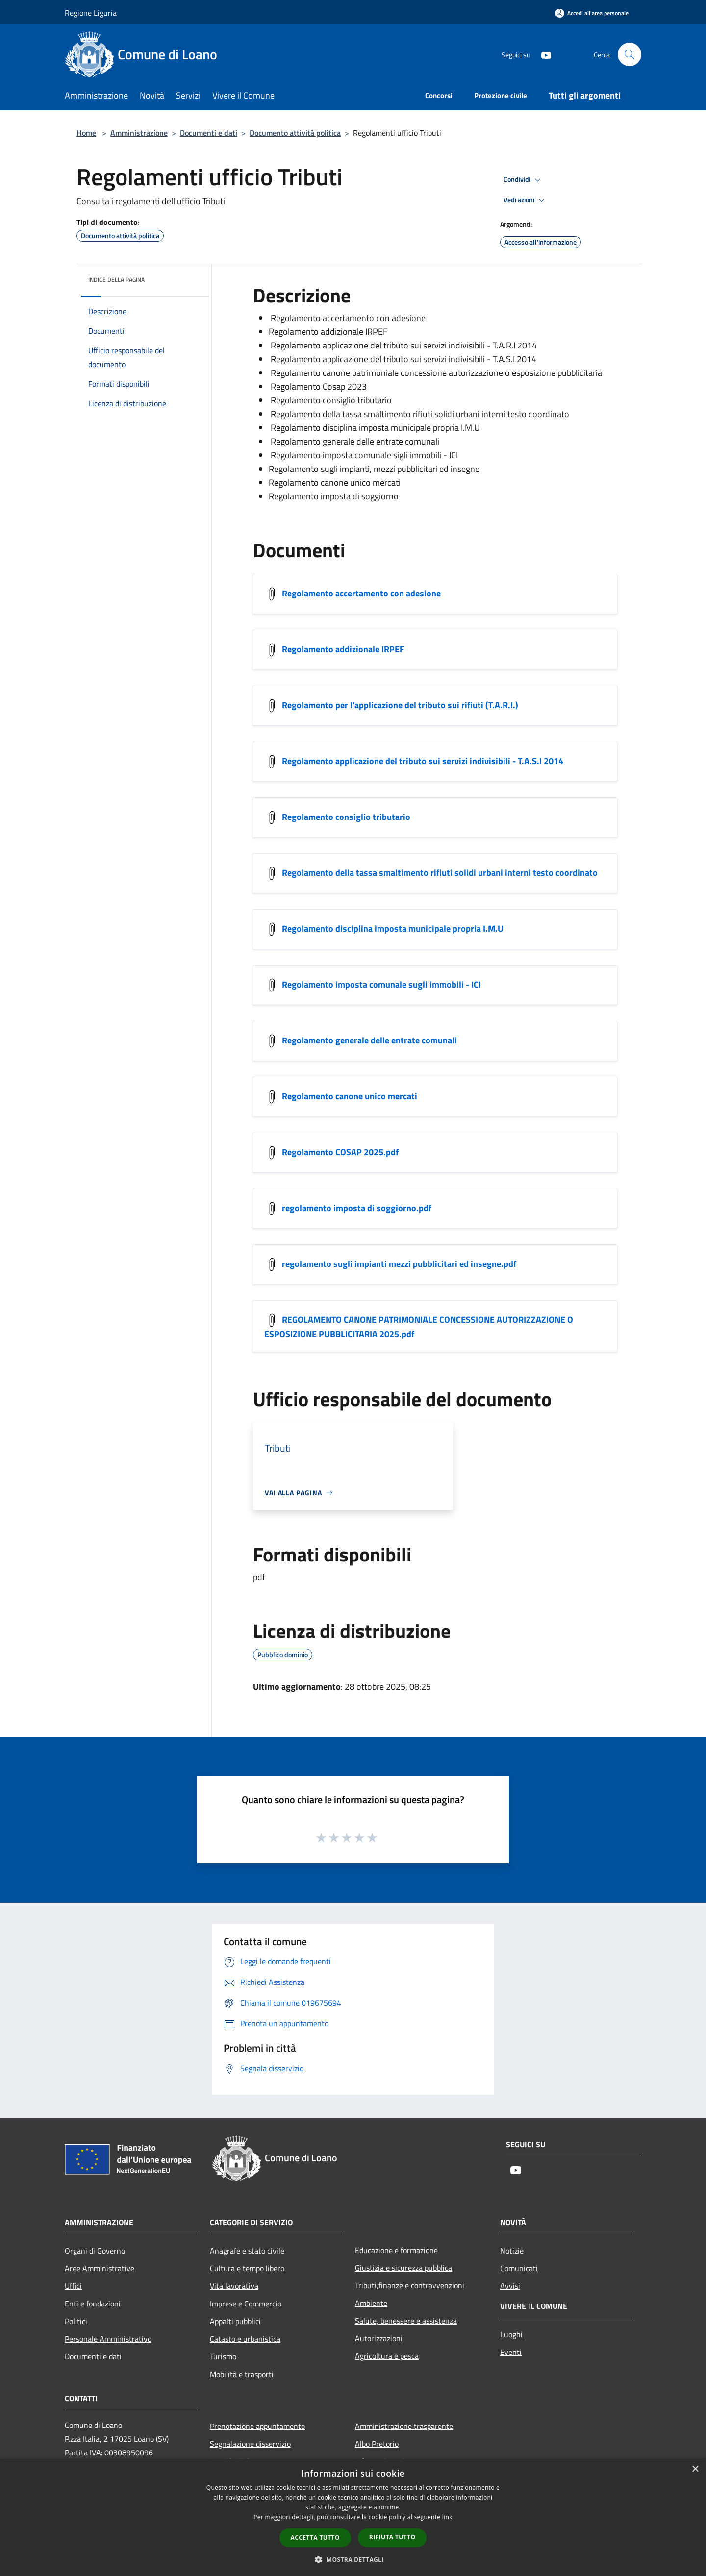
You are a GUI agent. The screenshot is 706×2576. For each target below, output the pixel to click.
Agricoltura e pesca (387, 2356)
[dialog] (353, 2517)
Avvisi (510, 2286)
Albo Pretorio (377, 2444)
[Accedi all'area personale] (591, 13)
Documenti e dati (208, 133)
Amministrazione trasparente (404, 2426)
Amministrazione (139, 133)
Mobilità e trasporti (242, 2374)
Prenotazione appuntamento (257, 2426)
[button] (353, 2559)
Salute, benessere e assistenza (406, 2321)
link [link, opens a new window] (447, 2517)
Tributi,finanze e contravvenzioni (409, 2285)
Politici (76, 2321)
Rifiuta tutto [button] (392, 2537)
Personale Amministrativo (108, 2339)
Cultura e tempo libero (247, 2268)
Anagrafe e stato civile (247, 2250)
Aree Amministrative (99, 2268)
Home (86, 133)
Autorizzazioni (379, 2338)
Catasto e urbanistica (245, 2339)
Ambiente (371, 2303)
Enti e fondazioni (93, 2303)
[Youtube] (542, 54)
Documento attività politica (295, 133)
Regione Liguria (91, 13)
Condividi (524, 180)
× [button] (695, 2469)
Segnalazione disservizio (250, 2444)
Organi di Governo (95, 2250)
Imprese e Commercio (245, 2303)
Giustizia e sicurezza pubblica (403, 2268)
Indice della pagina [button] (116, 279)
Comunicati (519, 2268)
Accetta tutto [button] (315, 2537)
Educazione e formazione (396, 2250)
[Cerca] (629, 54)
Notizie (512, 2250)
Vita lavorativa (234, 2286)
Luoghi (511, 2334)
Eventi (511, 2352)
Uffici (73, 2286)
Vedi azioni (526, 200)
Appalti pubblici (235, 2321)
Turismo (223, 2356)
